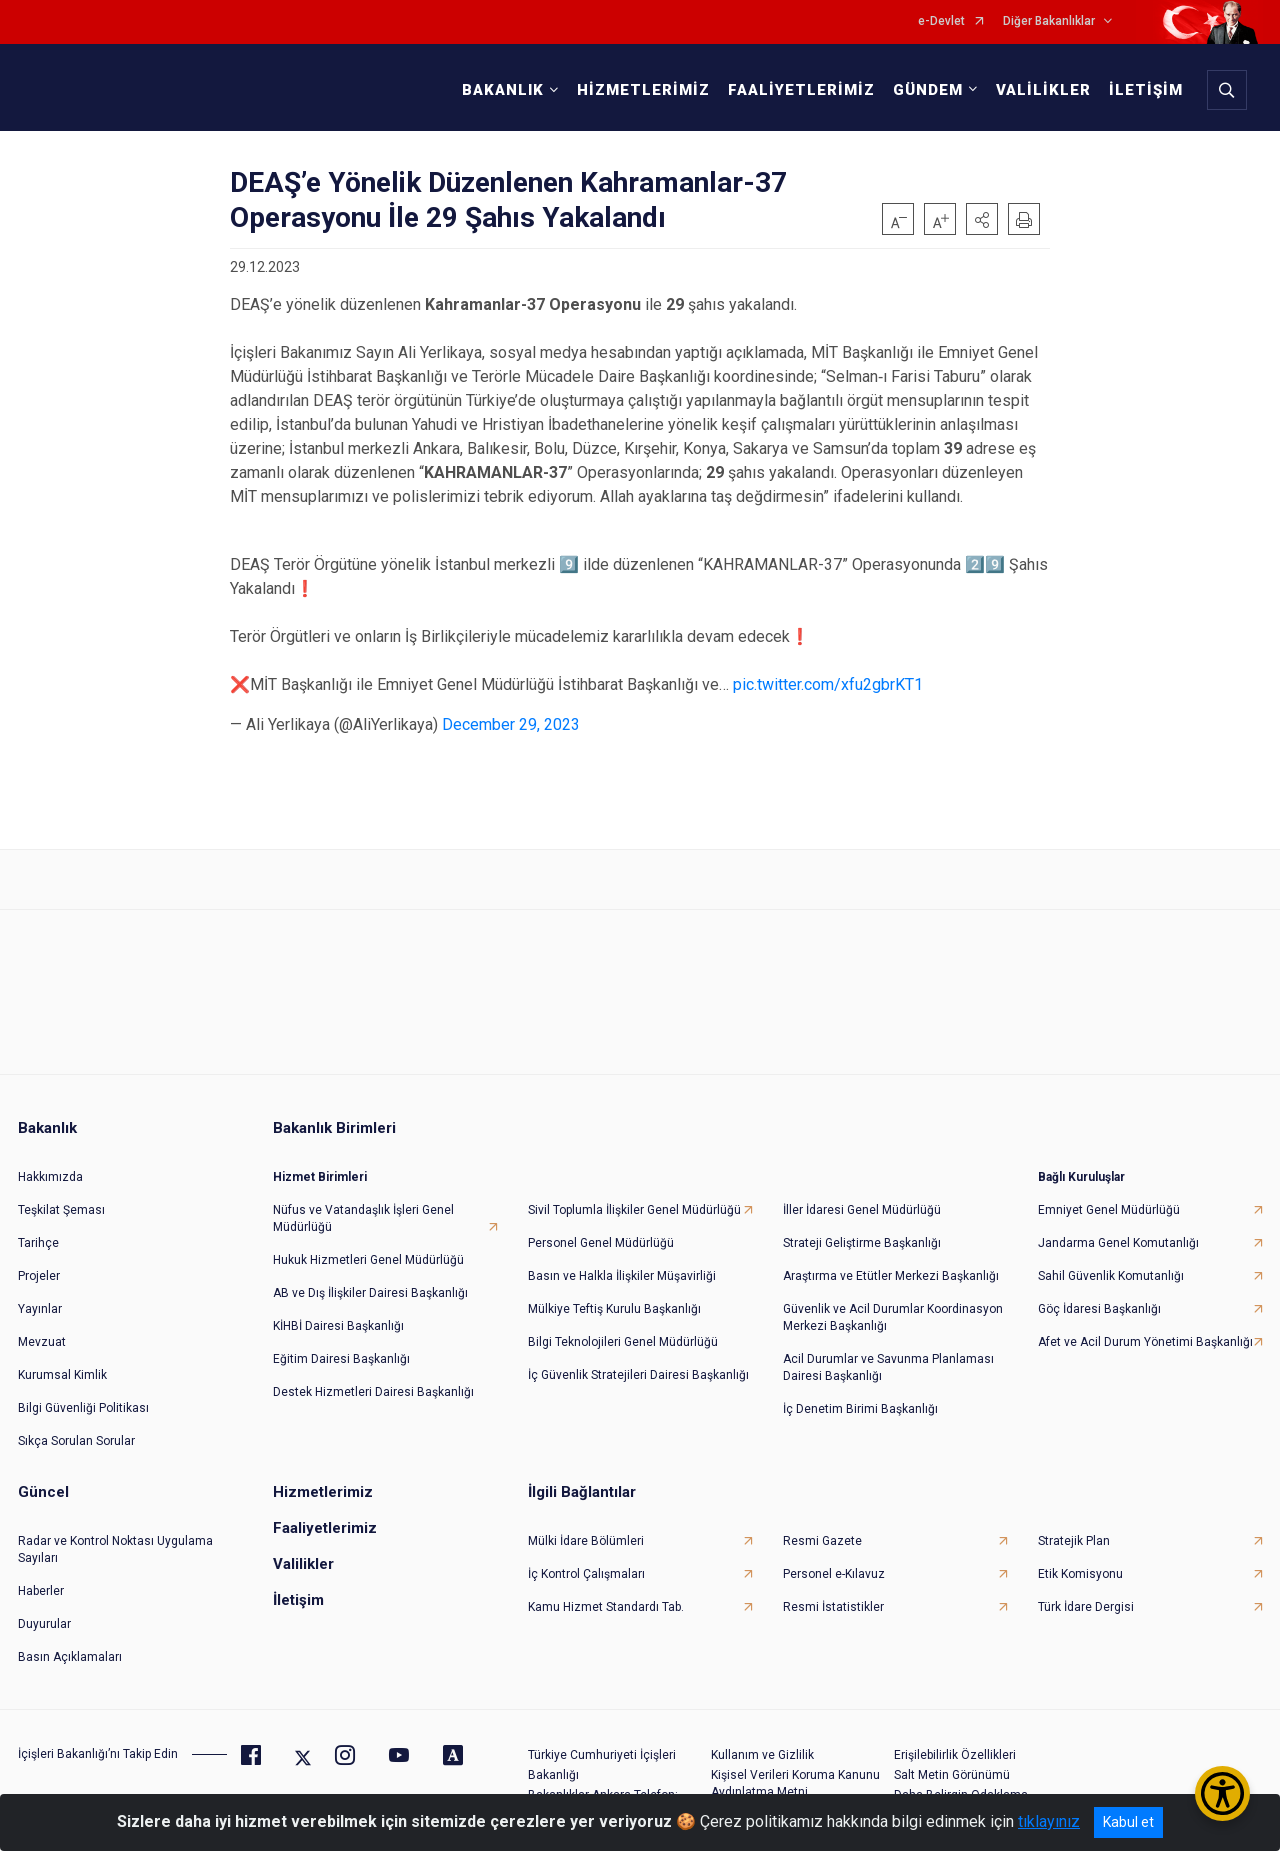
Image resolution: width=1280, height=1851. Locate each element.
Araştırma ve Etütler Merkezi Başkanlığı (891, 1264)
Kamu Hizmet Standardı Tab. (606, 1595)
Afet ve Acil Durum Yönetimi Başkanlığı (1145, 1330)
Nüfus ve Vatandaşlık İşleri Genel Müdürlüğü (363, 1206)
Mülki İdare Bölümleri (586, 1529)
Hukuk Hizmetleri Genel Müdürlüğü (368, 1248)
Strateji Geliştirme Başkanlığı (862, 1231)
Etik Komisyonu (1080, 1562)
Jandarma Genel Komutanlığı (1118, 1231)
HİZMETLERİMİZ (639, 90)
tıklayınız (1049, 1821)
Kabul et (1128, 1822)
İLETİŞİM (1142, 90)
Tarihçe (38, 1231)
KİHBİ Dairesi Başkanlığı (338, 1314)
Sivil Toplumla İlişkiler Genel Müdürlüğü (634, 1198)
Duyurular (44, 1612)
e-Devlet (941, 21)
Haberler (41, 1579)
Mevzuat (42, 1330)
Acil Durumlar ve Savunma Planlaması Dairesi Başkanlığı (888, 1355)
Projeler (39, 1264)
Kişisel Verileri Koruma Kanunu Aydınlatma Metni (795, 1771)
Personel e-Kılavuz (834, 1562)
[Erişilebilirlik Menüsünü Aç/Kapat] (1222, 1793)
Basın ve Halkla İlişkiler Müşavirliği (622, 1264)
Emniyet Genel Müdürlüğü (1109, 1198)
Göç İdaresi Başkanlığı (1099, 1297)
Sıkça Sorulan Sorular (76, 1429)
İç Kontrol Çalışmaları (586, 1562)
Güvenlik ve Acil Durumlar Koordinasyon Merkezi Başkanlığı (893, 1305)
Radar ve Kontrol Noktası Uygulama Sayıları (115, 1537)
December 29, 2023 (511, 724)
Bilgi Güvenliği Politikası (83, 1396)
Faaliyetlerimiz (325, 1516)
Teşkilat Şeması (61, 1198)
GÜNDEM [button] (924, 90)
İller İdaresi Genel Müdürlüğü (862, 1198)
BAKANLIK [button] (499, 90)
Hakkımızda (50, 1165)
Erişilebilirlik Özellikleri (955, 1743)
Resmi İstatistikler (833, 1595)
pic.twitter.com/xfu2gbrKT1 (828, 684)
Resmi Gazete (822, 1529)
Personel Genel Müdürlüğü (601, 1231)
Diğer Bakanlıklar (1049, 21)
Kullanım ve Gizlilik (762, 1743)
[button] (982, 219)
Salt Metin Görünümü (952, 1763)
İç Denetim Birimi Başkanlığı (860, 1397)
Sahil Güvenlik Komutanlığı (1111, 1264)
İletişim (298, 1588)
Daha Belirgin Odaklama (961, 1783)
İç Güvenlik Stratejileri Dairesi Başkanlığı (638, 1363)
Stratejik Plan (1074, 1529)
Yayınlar (40, 1297)
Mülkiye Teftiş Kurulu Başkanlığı (614, 1297)
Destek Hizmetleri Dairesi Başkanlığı (373, 1380)
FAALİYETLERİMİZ (797, 90)
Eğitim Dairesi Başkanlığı (341, 1347)
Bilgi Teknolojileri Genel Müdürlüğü (623, 1330)
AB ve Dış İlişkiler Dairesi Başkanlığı (370, 1281)
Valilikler (303, 1552)
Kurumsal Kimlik (62, 1363)
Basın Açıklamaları (70, 1645)
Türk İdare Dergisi (1086, 1595)
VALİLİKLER (1039, 90)
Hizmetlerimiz (323, 1480)
